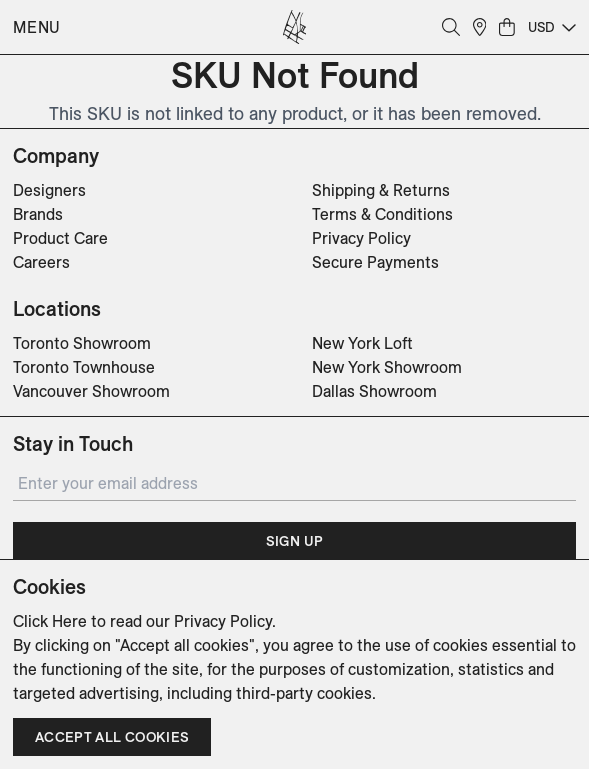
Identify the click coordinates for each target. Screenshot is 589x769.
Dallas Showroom (374, 391)
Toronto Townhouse (84, 367)
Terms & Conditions (382, 214)
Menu (37, 27)
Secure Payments (375, 262)
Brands (38, 214)
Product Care (60, 238)
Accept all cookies (112, 737)
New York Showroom (387, 367)
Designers (49, 190)
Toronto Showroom (82, 343)
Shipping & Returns (381, 190)
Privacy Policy (361, 238)
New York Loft (362, 343)
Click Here (50, 621)
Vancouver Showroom (91, 391)
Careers (41, 262)
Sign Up (294, 541)
